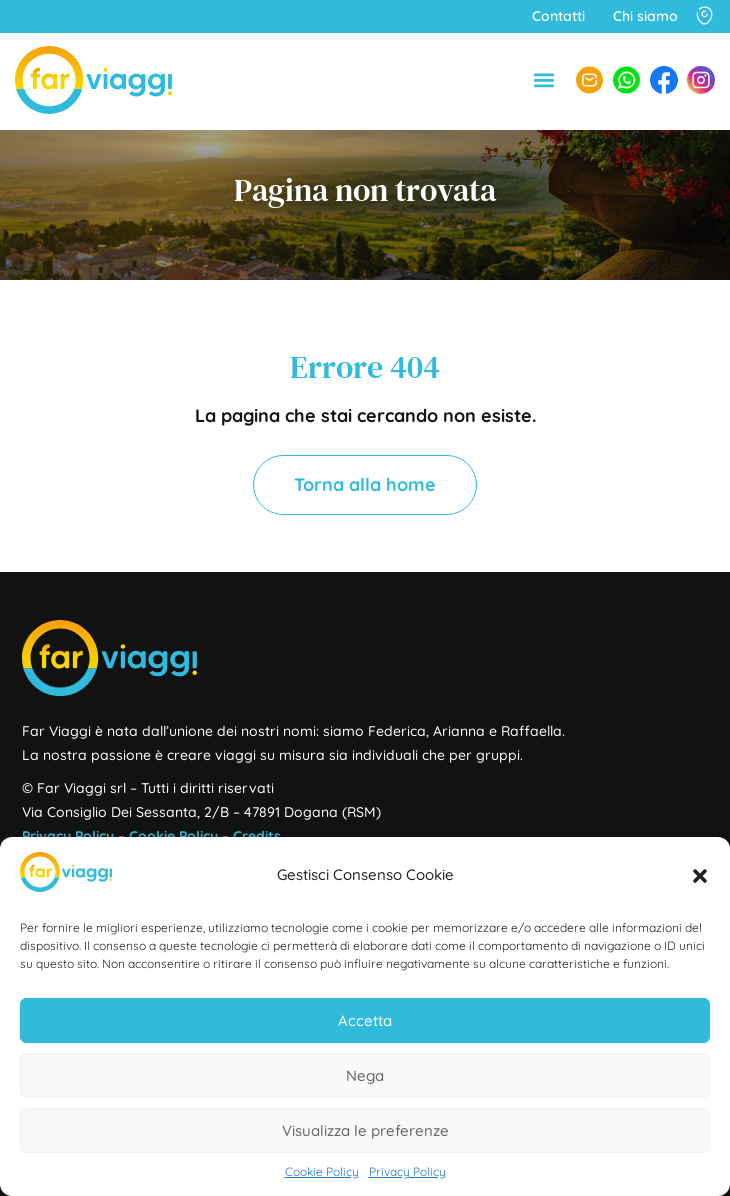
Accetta (365, 1020)
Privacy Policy (407, 1171)
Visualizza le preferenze (365, 1130)
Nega (365, 1075)
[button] (700, 876)
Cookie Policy (322, 1171)
